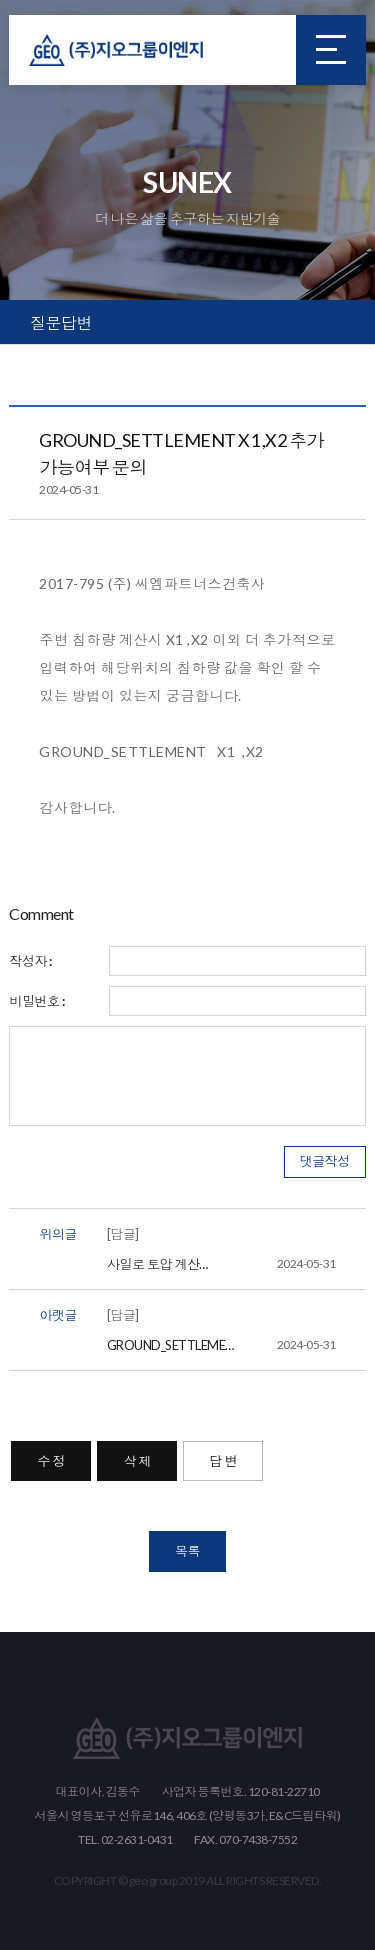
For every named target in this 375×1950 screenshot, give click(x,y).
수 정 (51, 1461)
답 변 (223, 1461)
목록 (187, 1551)
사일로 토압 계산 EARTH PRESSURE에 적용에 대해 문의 (221, 1264)
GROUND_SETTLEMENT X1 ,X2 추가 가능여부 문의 (221, 1345)
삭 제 (137, 1461)
